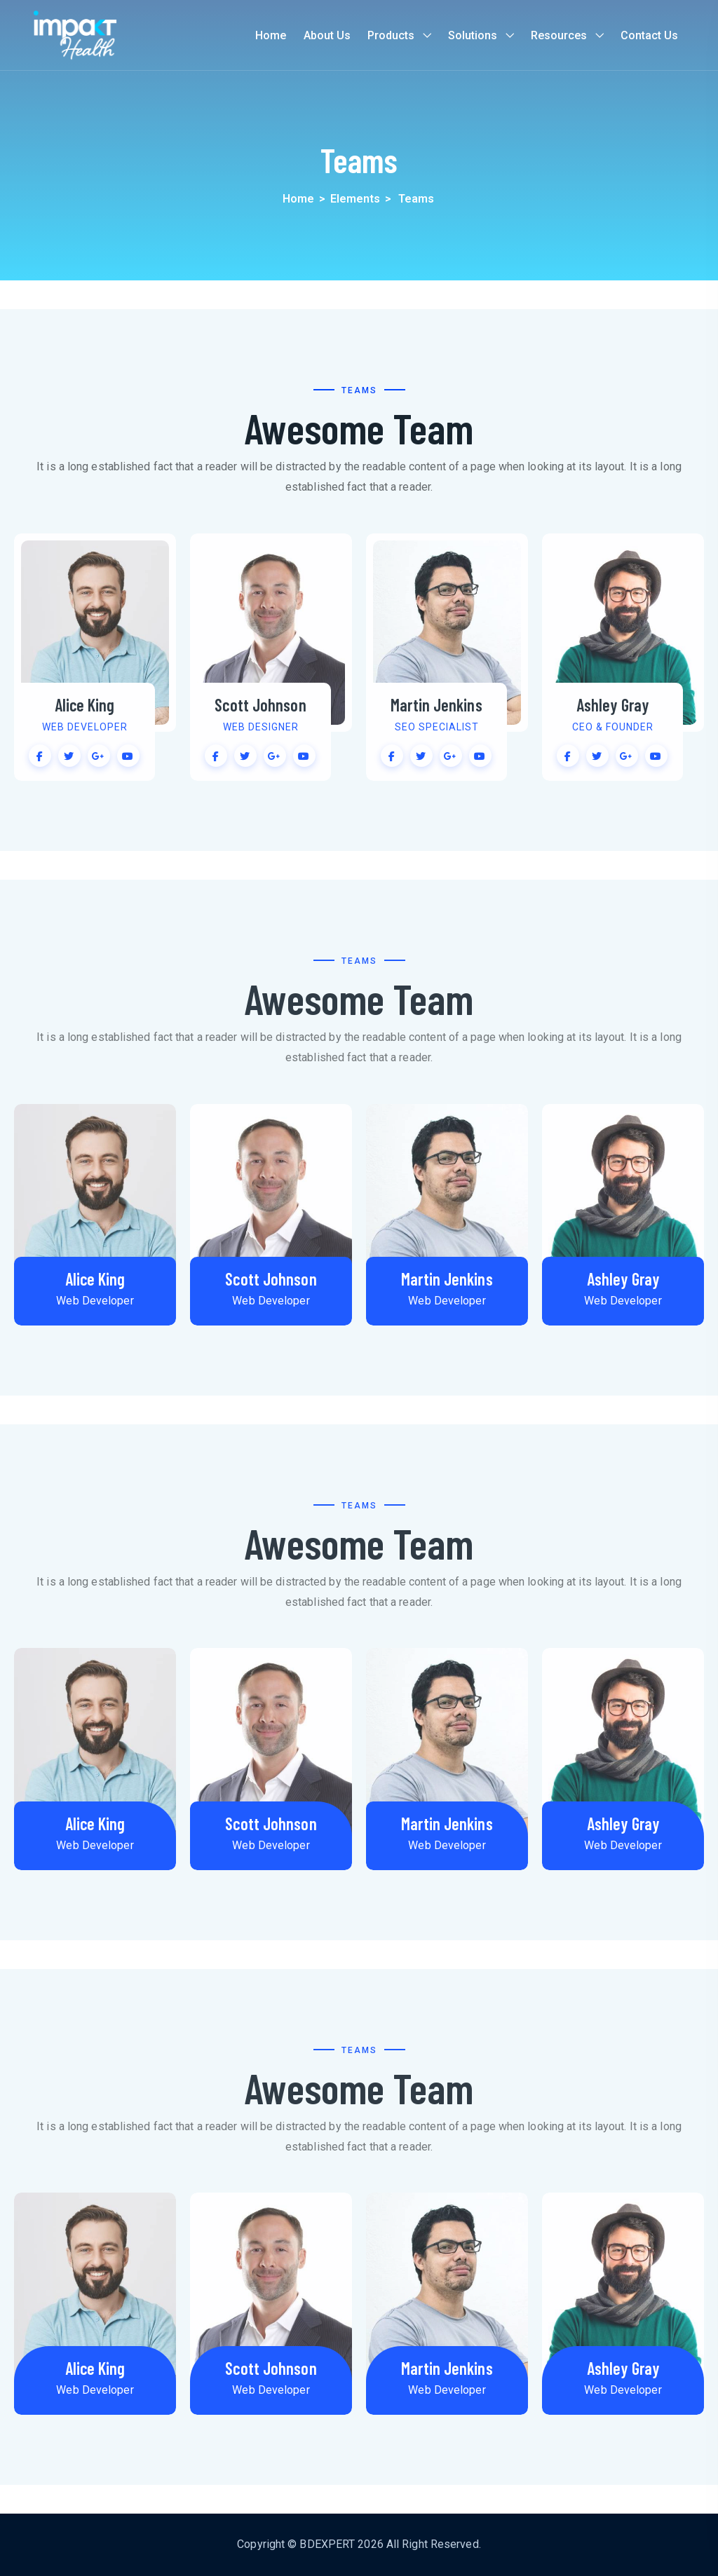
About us (327, 35)
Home (270, 35)
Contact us (649, 35)
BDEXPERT (327, 2544)
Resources (559, 35)
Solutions (472, 35)
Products (390, 35)
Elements (355, 198)
